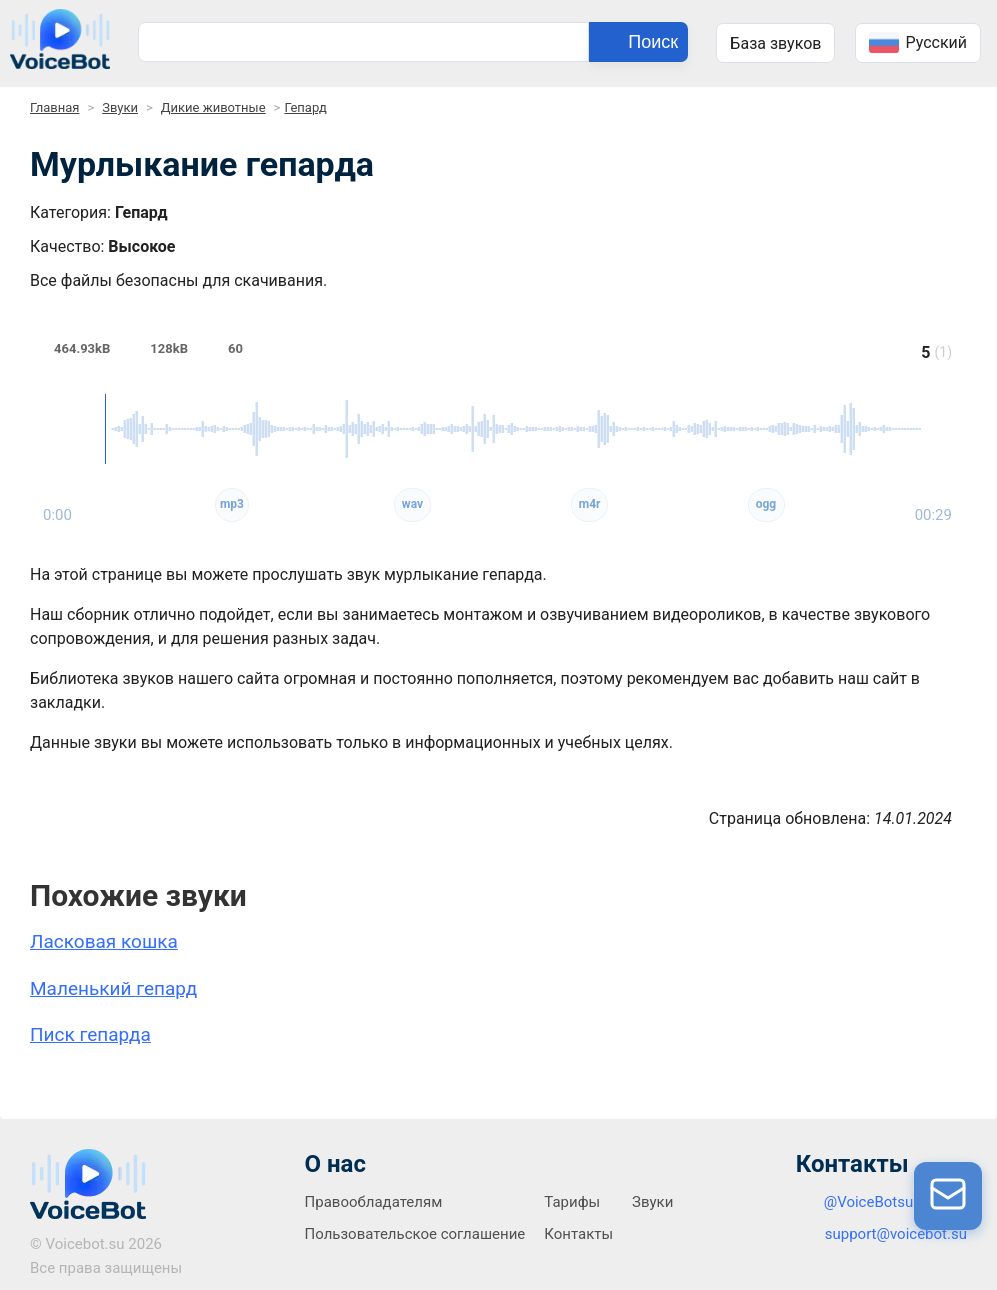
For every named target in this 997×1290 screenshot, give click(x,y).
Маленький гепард (113, 988)
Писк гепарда (90, 1034)
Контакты (578, 1234)
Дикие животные (213, 107)
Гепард (305, 107)
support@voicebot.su (896, 1234)
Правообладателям (374, 1202)
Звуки (120, 107)
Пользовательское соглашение (415, 1234)
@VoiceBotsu (869, 1202)
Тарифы (572, 1202)
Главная (54, 107)
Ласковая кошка (104, 941)
